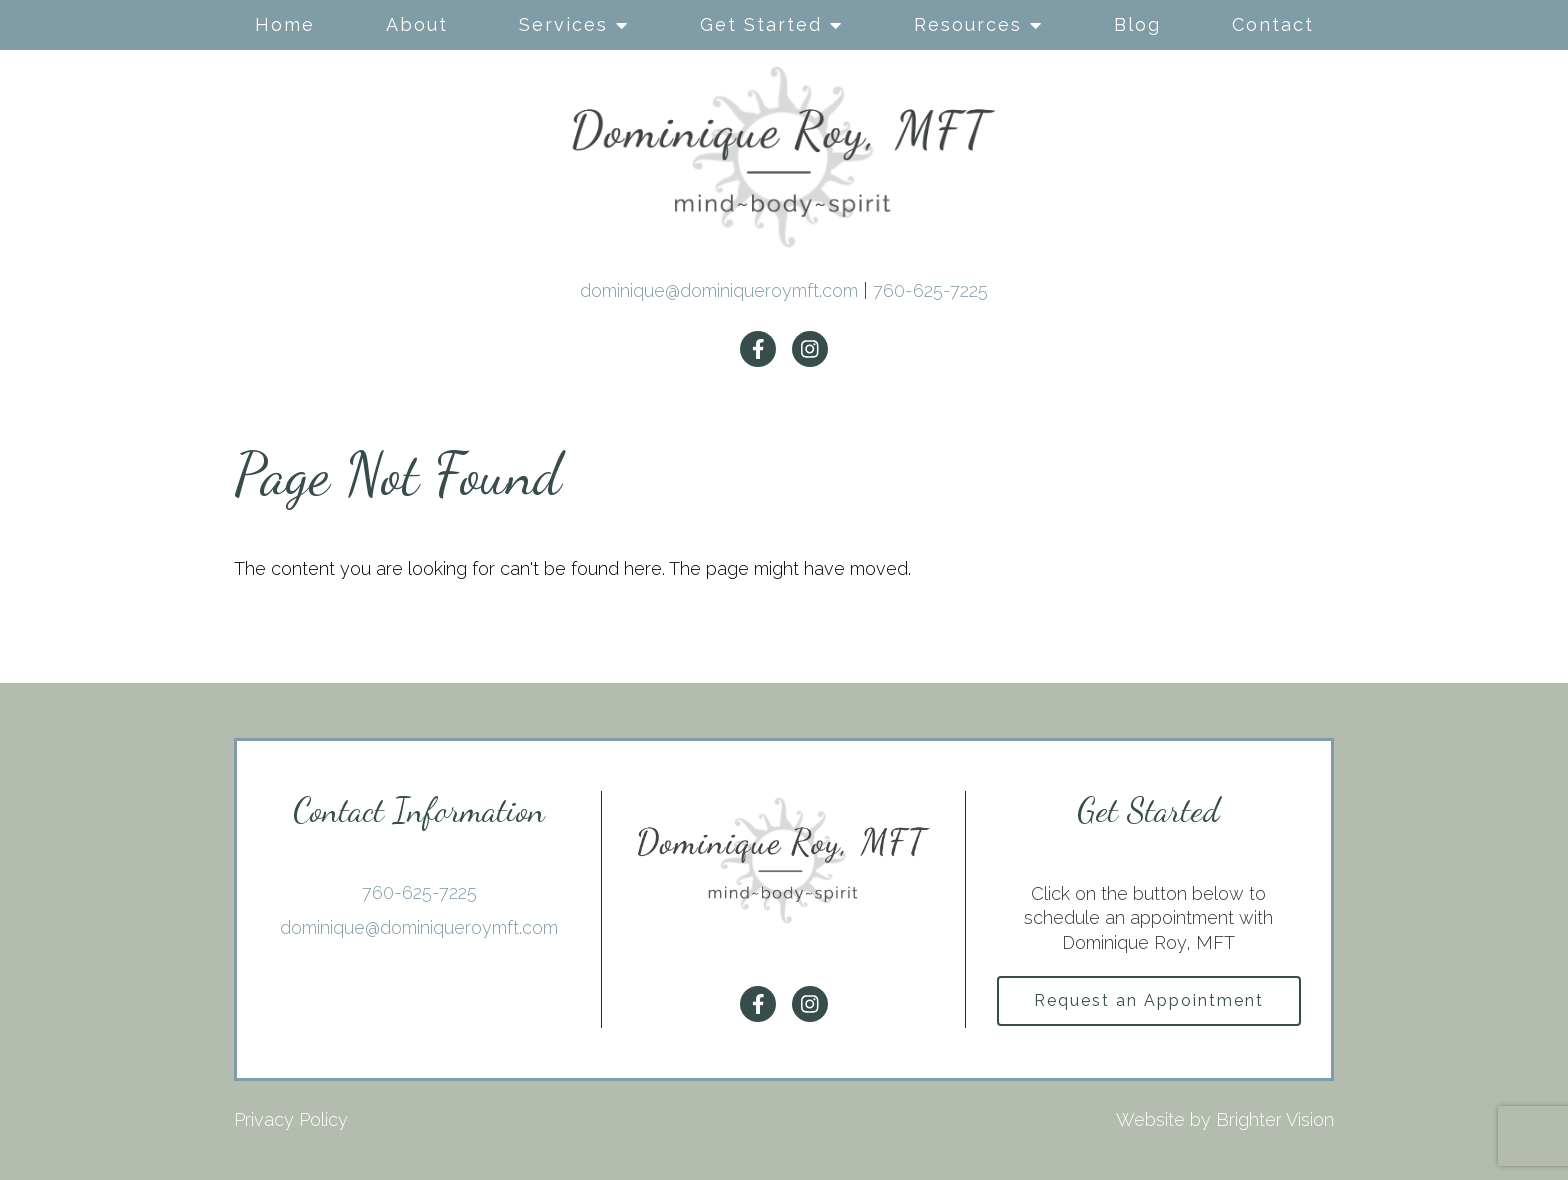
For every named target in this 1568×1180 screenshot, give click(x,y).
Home (285, 24)
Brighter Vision (1275, 1119)
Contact (1273, 24)
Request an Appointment (1149, 1000)
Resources (968, 24)
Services (563, 24)
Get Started (761, 24)
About (417, 24)
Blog (1137, 24)
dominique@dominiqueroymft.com (719, 290)
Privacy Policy (291, 1119)
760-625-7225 (930, 290)
